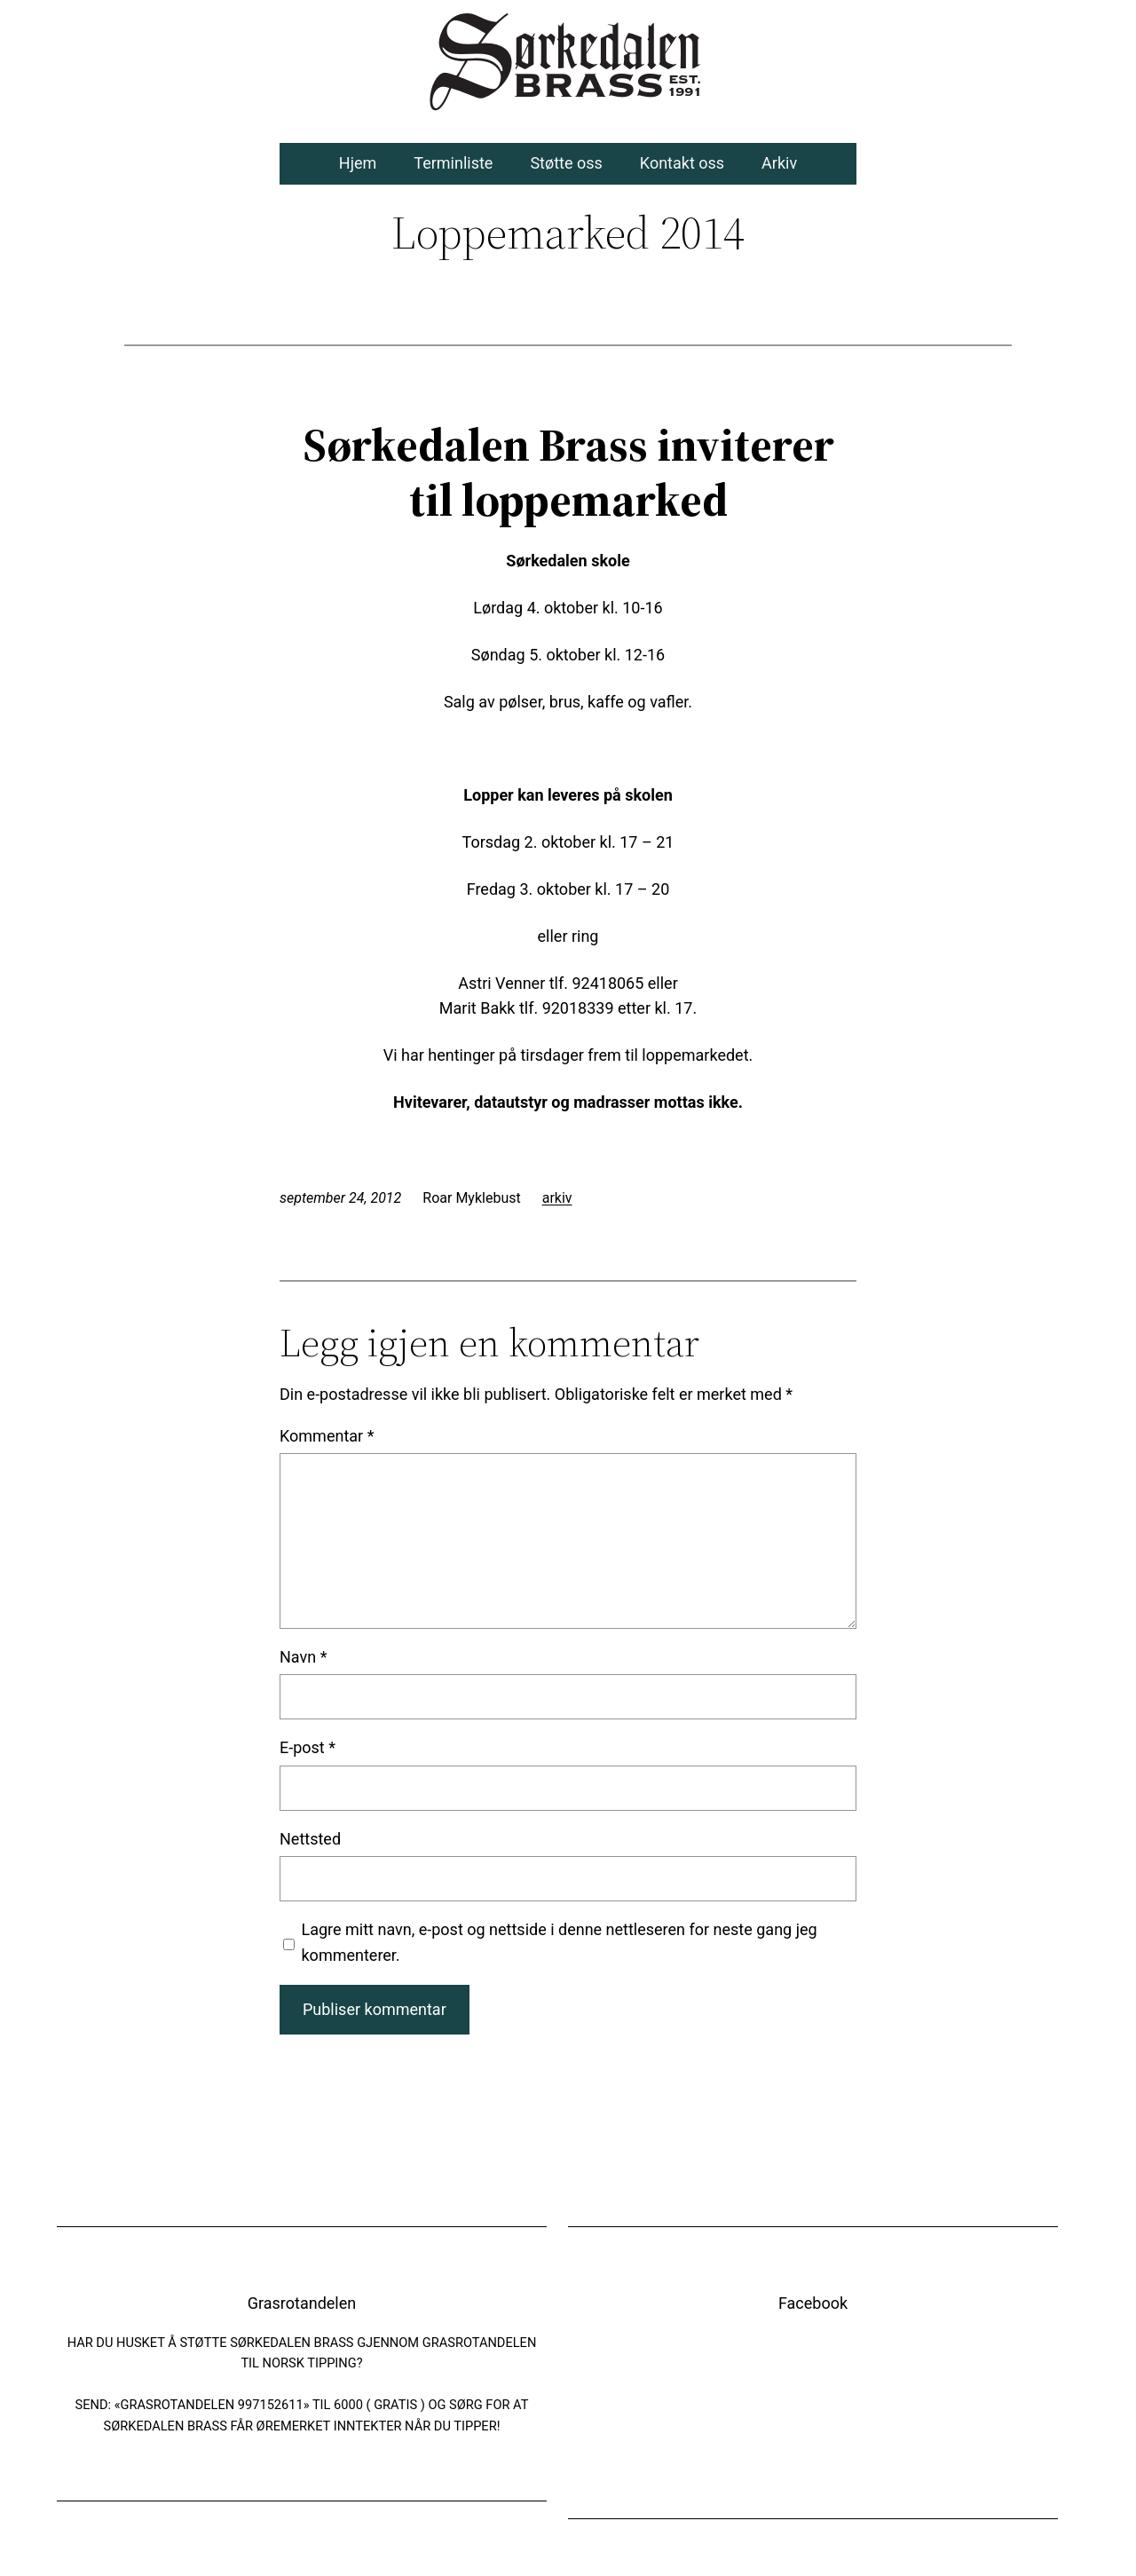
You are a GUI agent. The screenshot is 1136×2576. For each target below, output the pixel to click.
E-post (307, 1747)
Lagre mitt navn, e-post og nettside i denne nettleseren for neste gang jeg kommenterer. (559, 1942)
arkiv (557, 1197)
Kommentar (327, 1435)
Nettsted (310, 1838)
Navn (303, 1657)
